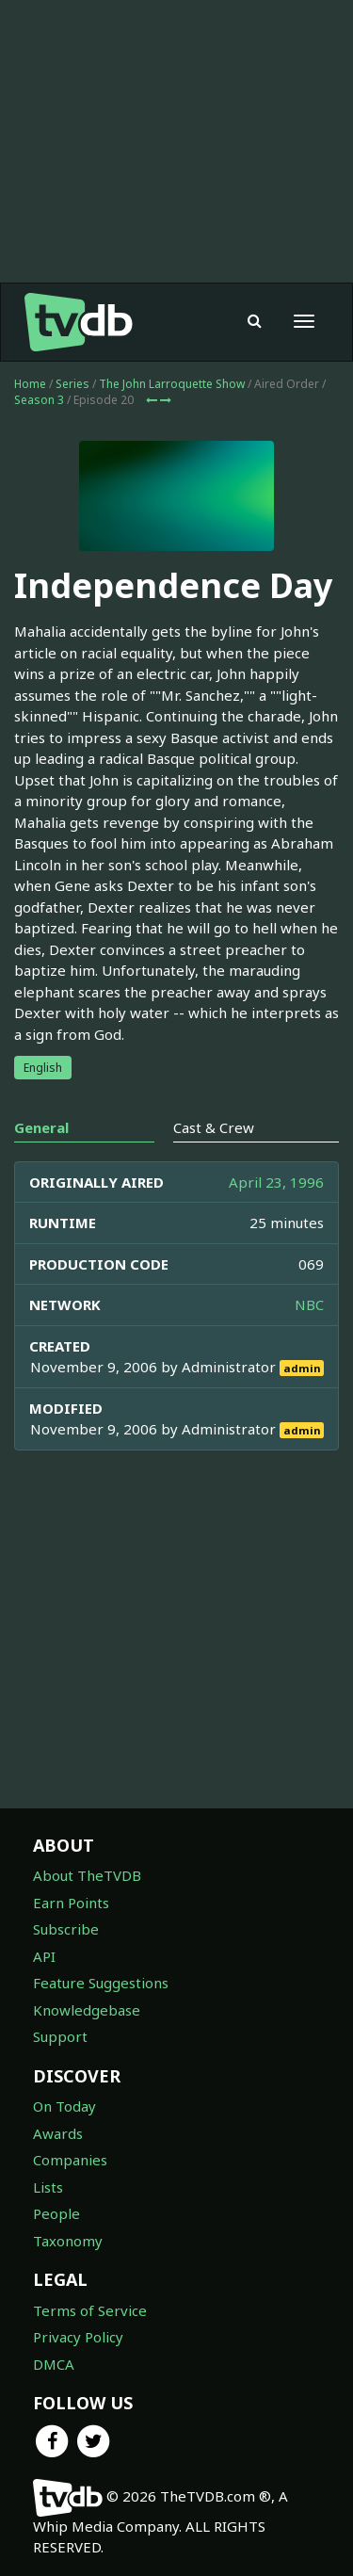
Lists (48, 2187)
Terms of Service (90, 2310)
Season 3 (39, 400)
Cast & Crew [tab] (213, 1127)
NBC (309, 1304)
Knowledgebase (86, 2010)
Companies (70, 2159)
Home (30, 384)
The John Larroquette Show (172, 384)
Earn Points (71, 1902)
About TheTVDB (87, 1875)
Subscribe (66, 1929)
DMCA (53, 2364)
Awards (58, 2133)
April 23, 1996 (276, 1182)
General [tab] (41, 1127)
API (44, 1956)
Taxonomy (68, 2240)
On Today (64, 2106)
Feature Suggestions (100, 1982)
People (56, 2213)
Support (60, 2036)
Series (72, 384)
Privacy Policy (78, 2336)
